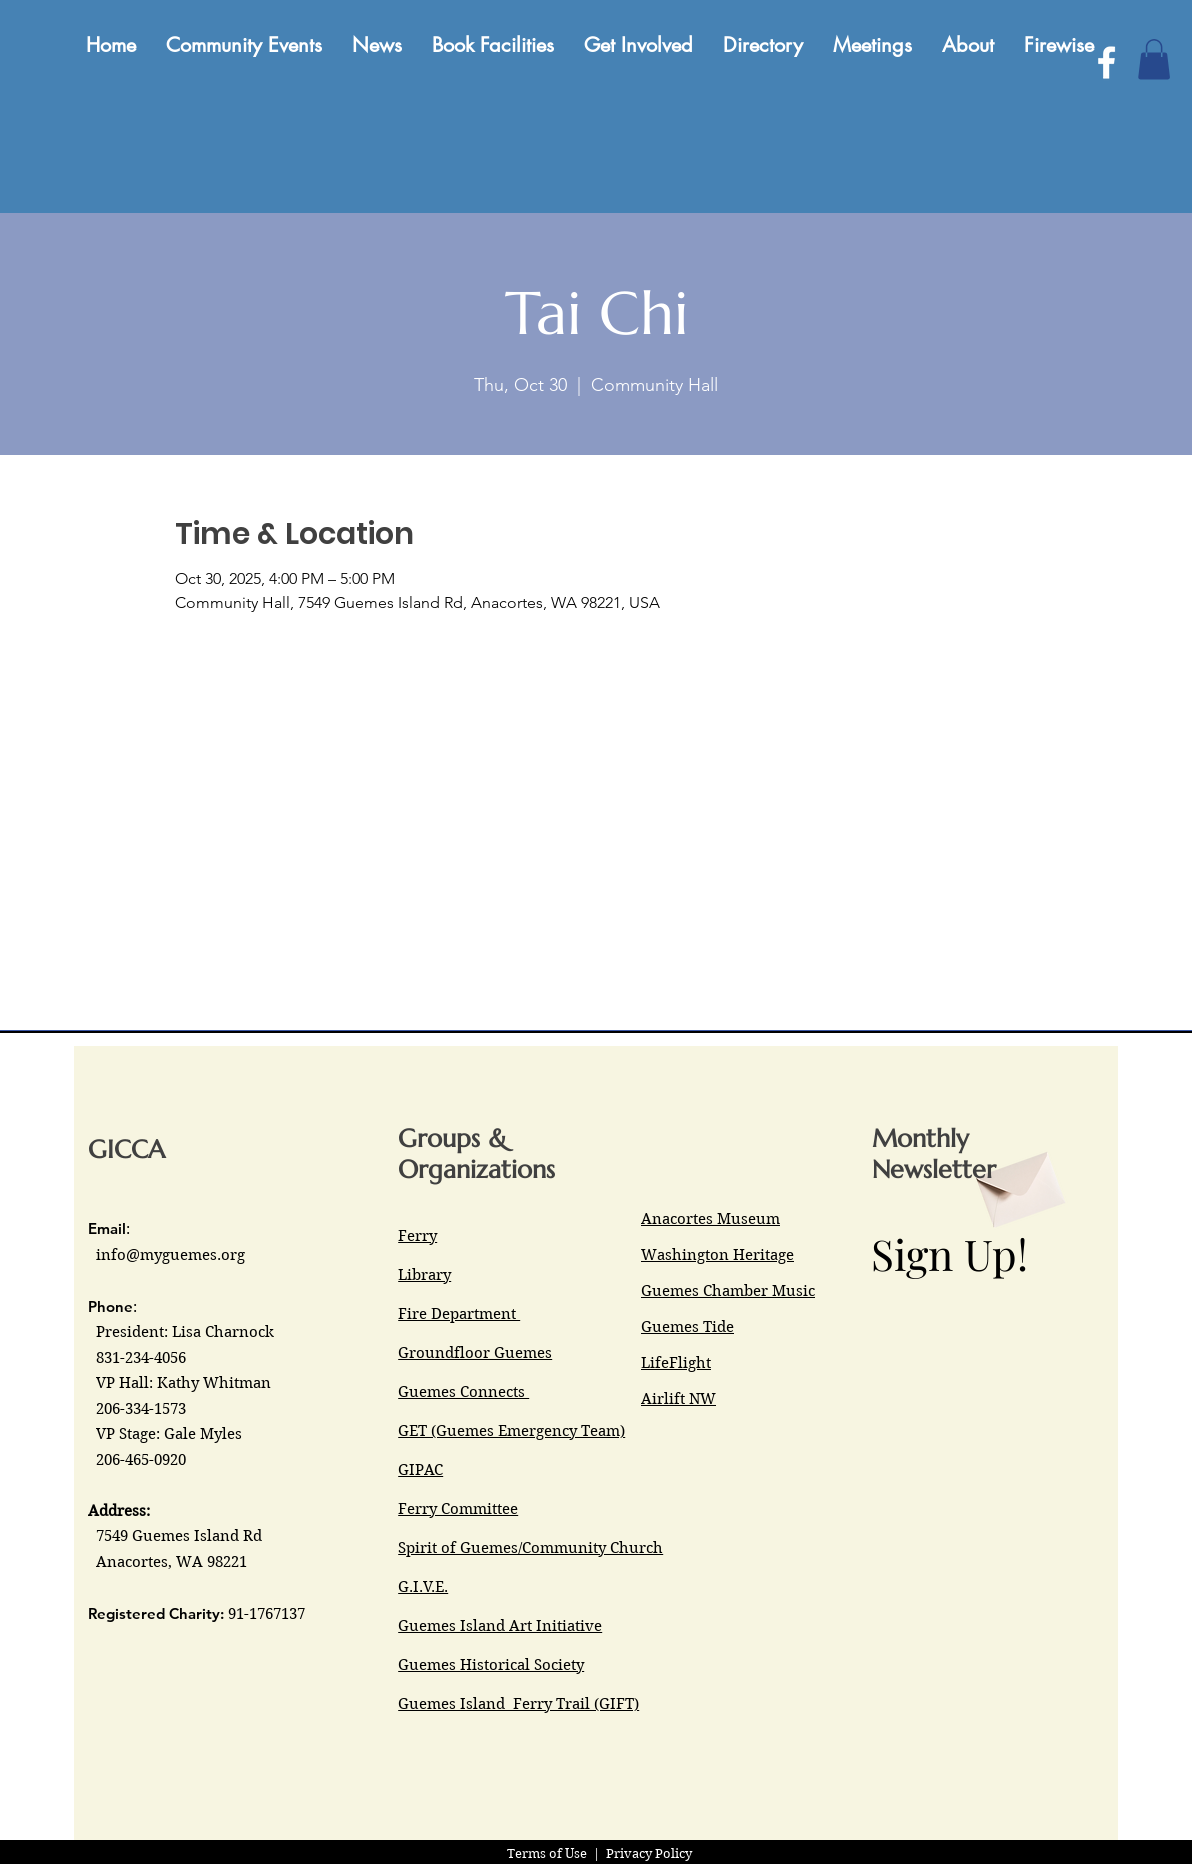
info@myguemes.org (170, 1255)
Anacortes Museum (710, 1219)
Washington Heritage (717, 1255)
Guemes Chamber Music (728, 1291)
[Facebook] (1106, 62)
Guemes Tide (687, 1327)
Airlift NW (678, 1399)
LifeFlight (676, 1363)
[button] (1154, 59)
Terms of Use (547, 1853)
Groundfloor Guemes (475, 1353)
